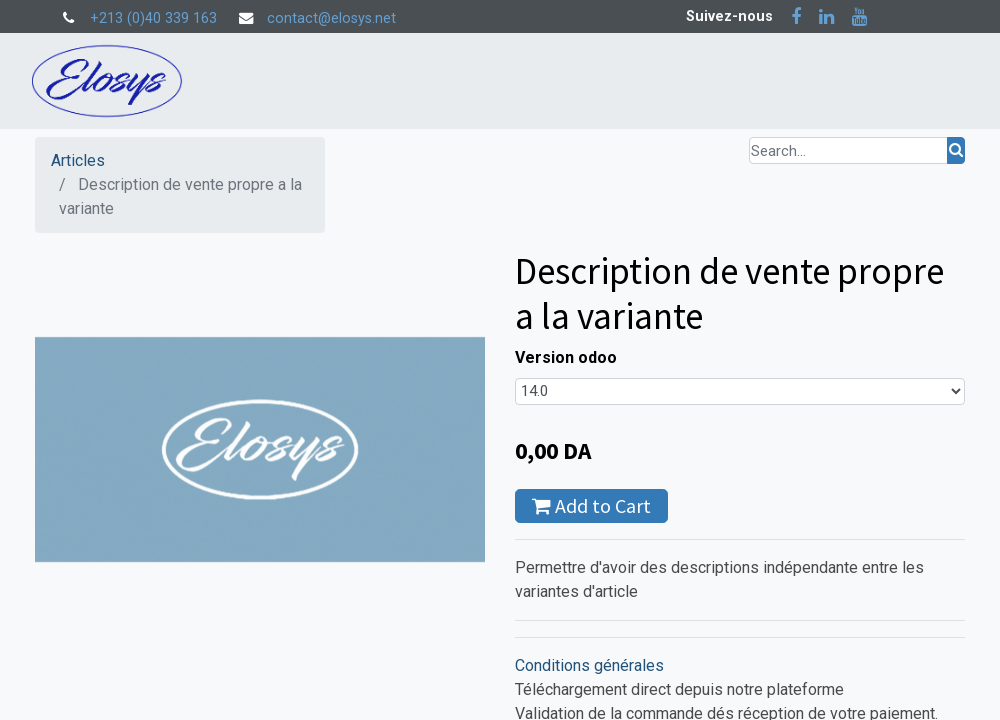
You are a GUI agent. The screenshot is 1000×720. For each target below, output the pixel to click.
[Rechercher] (956, 150)
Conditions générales (589, 665)
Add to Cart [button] (591, 505)
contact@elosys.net (331, 18)
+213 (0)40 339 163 (153, 18)
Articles (78, 160)
